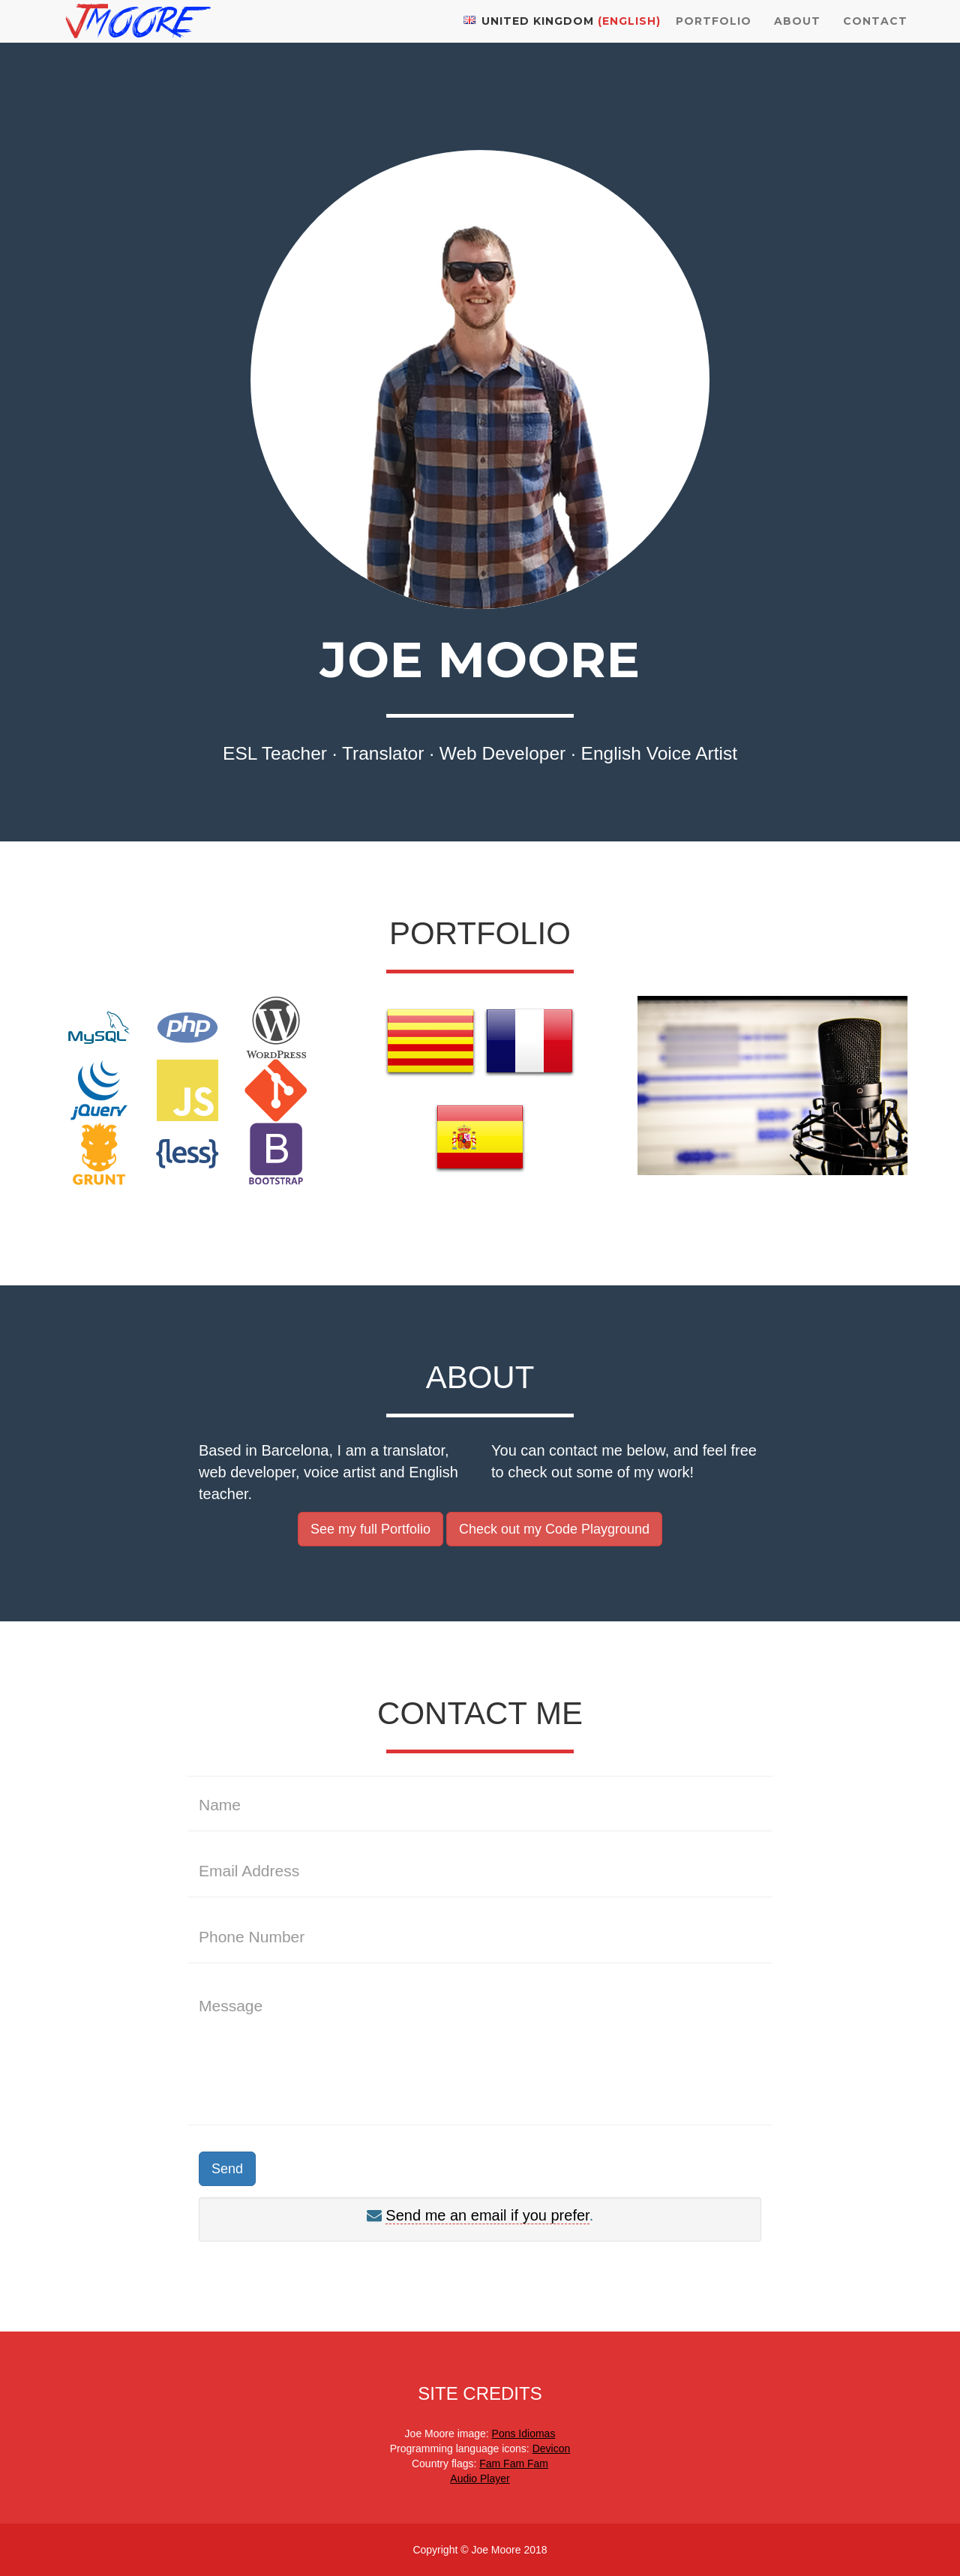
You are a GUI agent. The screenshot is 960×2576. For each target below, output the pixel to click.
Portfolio (714, 37)
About (797, 37)
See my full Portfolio (370, 1529)
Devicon (551, 2449)
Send (227, 2168)
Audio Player (479, 2479)
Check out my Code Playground (554, 1529)
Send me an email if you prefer (487, 2215)
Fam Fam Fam (513, 2464)
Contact (875, 37)
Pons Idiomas (524, 2434)
